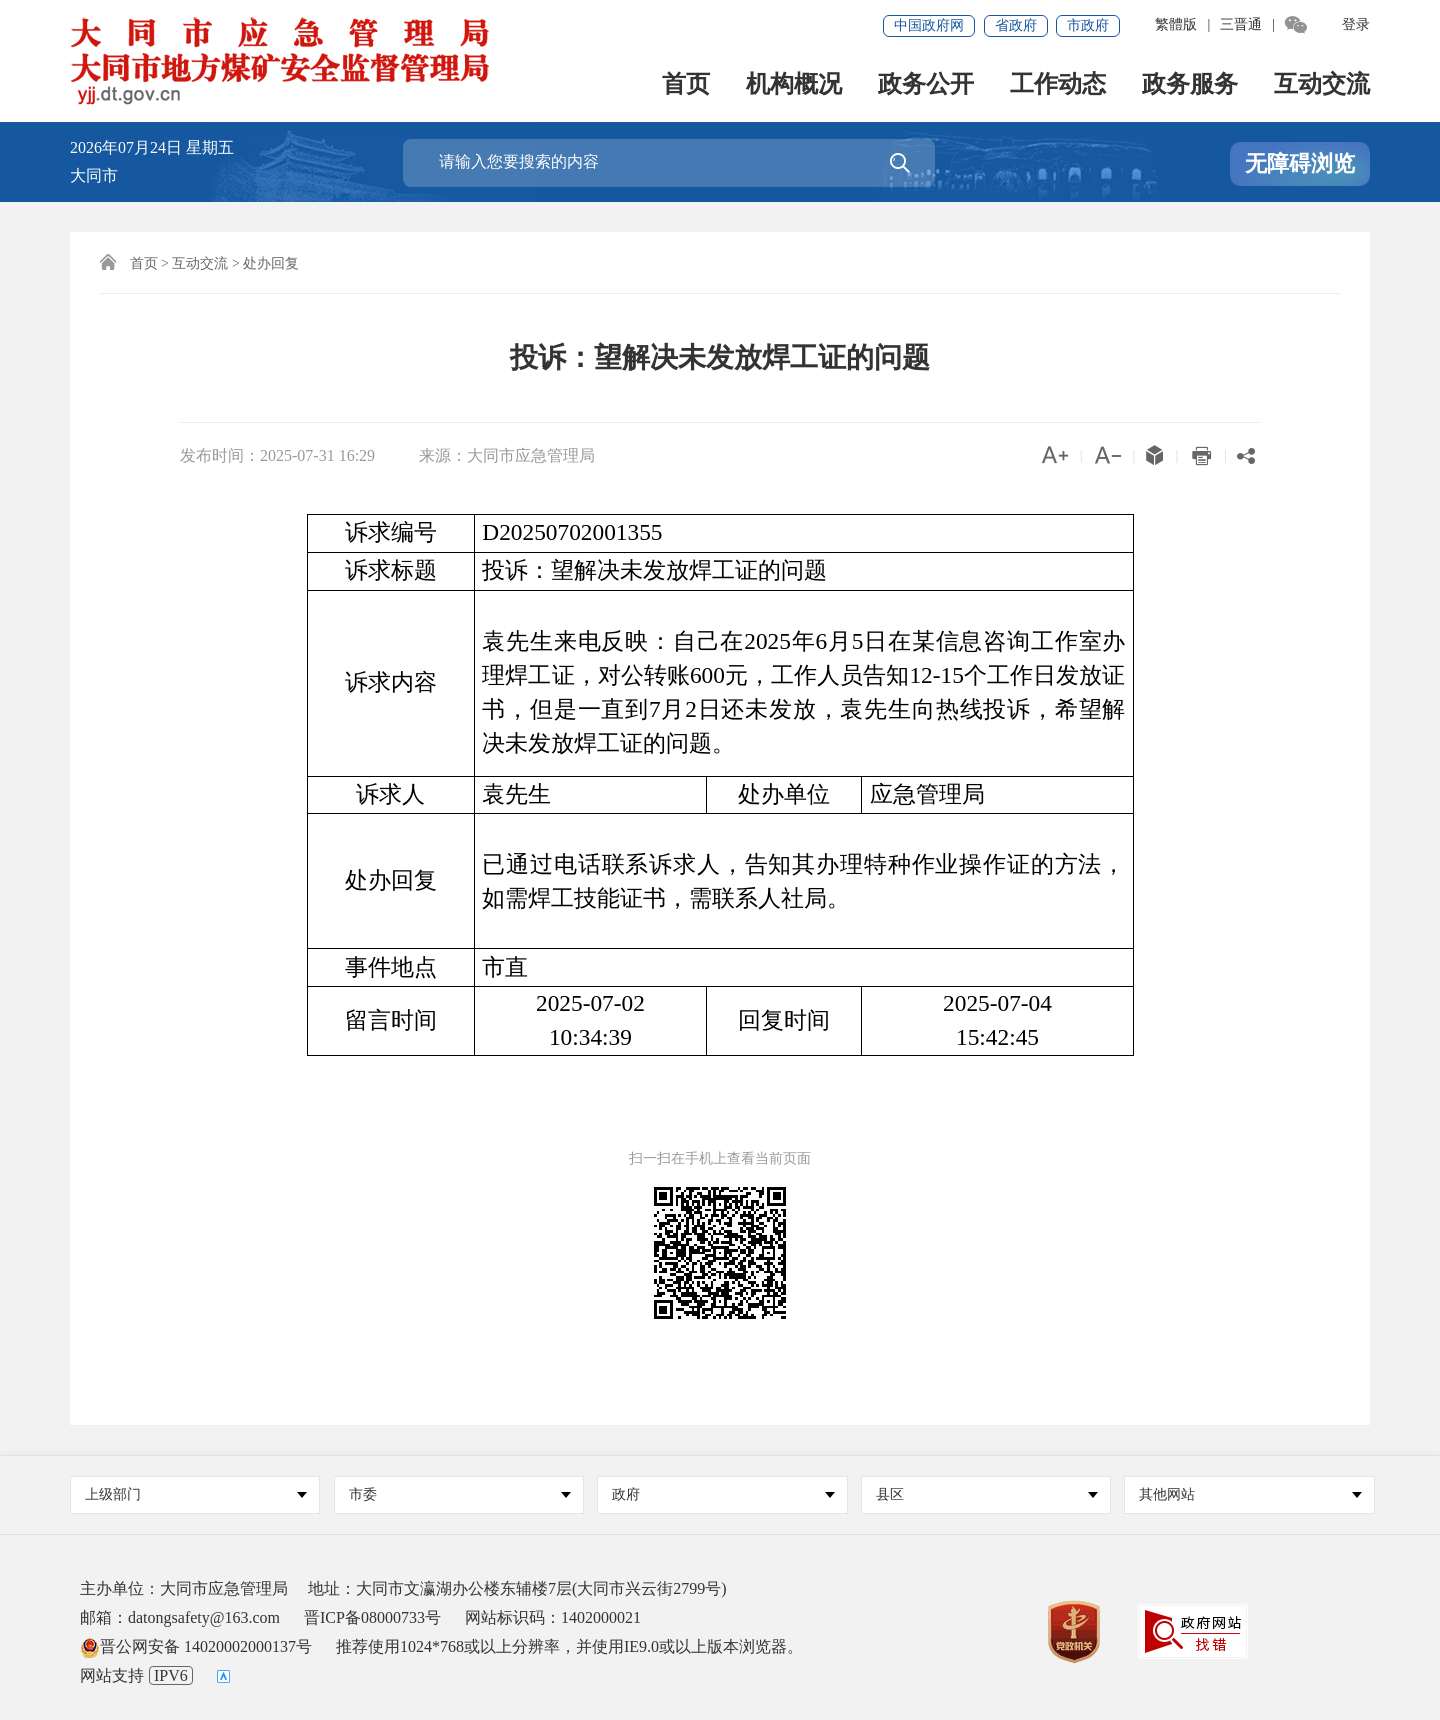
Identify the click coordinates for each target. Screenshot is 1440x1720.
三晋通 (1241, 24)
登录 (1356, 24)
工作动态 (1058, 85)
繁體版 (1176, 24)
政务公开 (926, 85)
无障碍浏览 (1300, 163)
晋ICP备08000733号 (372, 1617)
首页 (686, 85)
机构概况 (794, 85)
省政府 (1016, 25)
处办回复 (271, 263)
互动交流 (1322, 85)
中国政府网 (929, 25)
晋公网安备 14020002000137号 (196, 1646)
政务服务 (1190, 85)
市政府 (1088, 25)
